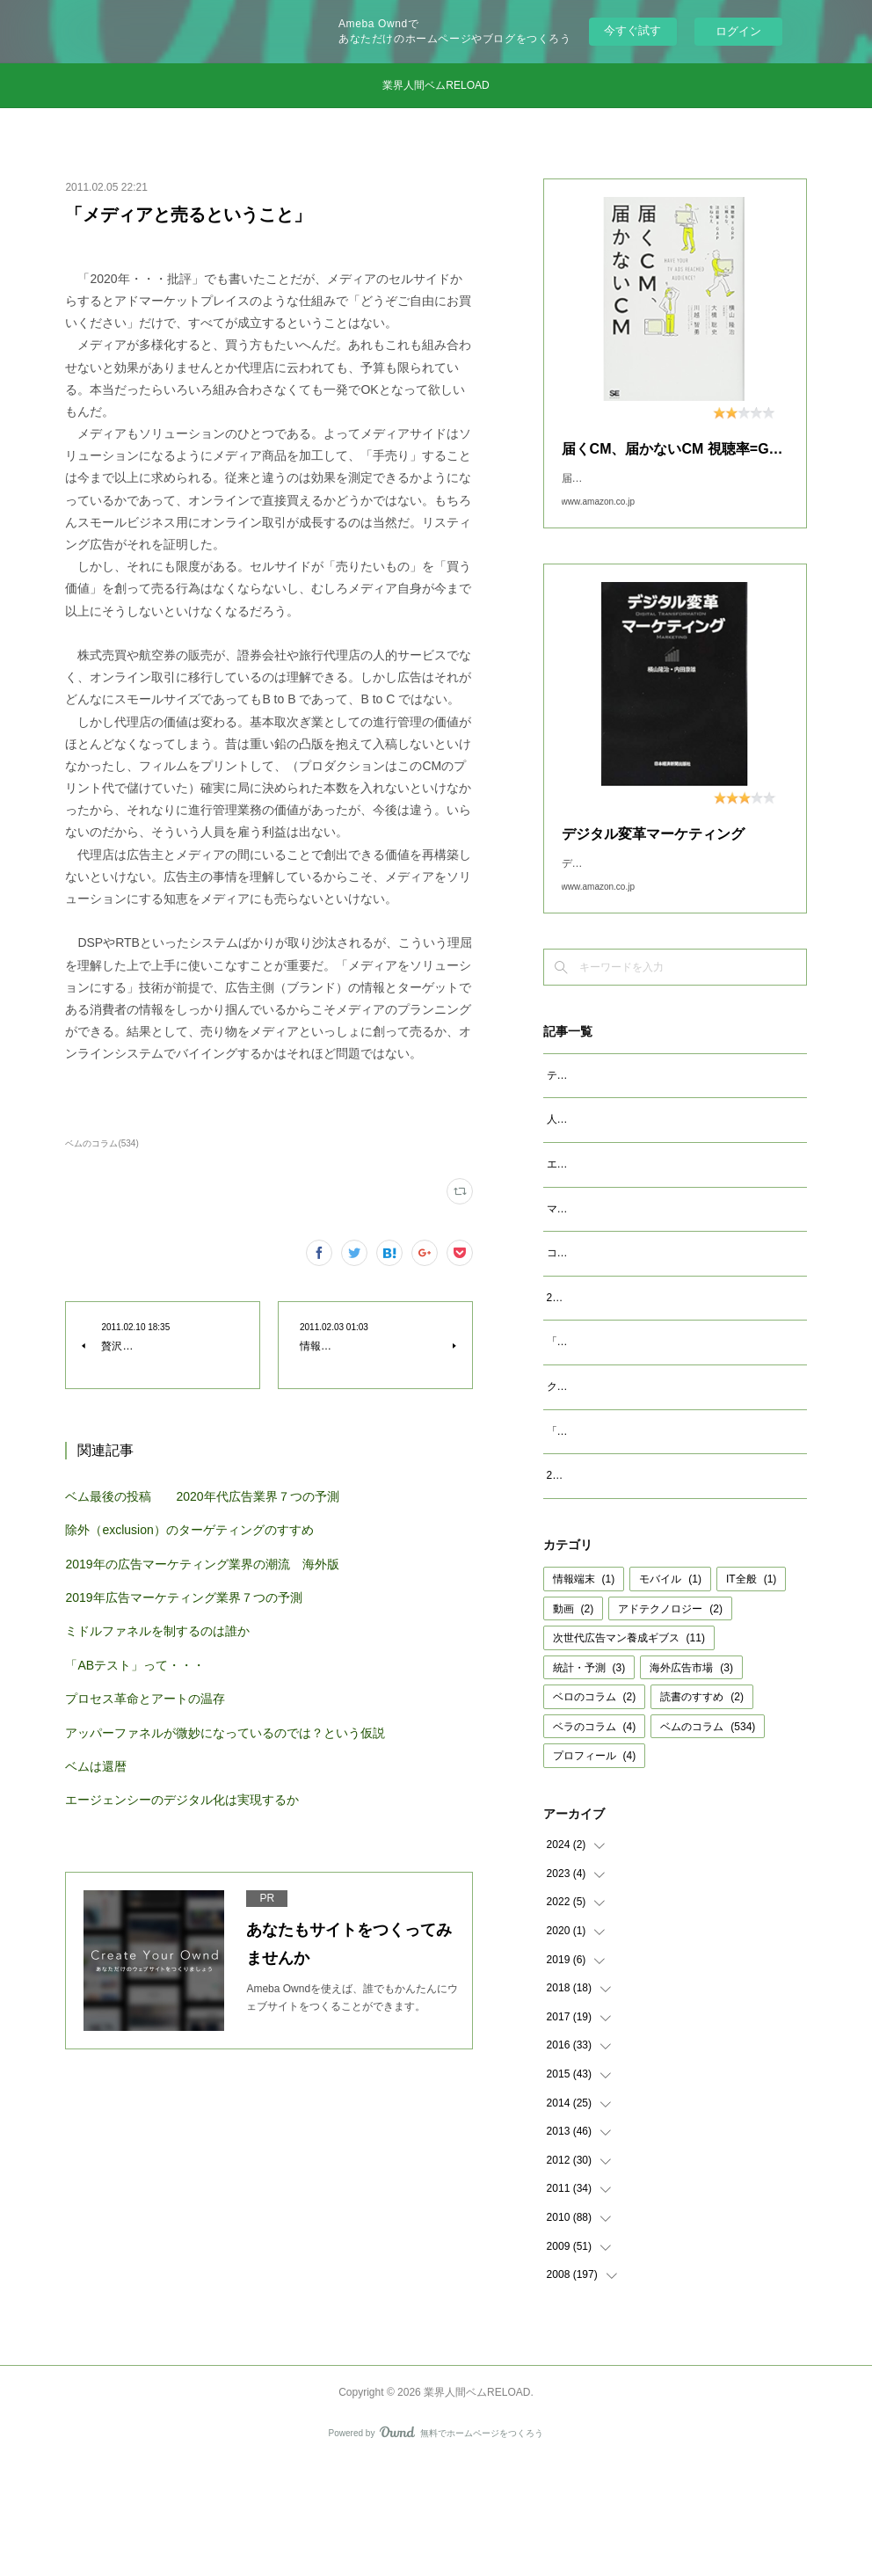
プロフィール (594, 1868)
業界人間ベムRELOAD (435, 85)
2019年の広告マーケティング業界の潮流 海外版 (201, 1564)
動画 (573, 1720)
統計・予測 (589, 1780)
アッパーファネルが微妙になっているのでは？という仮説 (225, 1733)
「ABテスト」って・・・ (135, 1665)
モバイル (670, 1691)
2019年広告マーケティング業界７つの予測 (183, 1597)
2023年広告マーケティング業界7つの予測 (646, 1372)
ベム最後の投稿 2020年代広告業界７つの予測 (201, 1496)
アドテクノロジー (670, 1720)
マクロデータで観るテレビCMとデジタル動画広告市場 (676, 1264)
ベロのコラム (594, 1809)
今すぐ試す (632, 30)
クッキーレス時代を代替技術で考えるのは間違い (663, 1480)
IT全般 (751, 1691)
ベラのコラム (594, 1839)
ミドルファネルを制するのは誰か (157, 1631)
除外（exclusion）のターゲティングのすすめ (189, 1530)
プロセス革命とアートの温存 (145, 1699)
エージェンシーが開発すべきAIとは (631, 1219)
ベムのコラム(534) (101, 1143)
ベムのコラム (707, 1839)
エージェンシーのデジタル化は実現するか (182, 1800)
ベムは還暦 (96, 1766)
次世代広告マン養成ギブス (629, 1750)
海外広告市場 (691, 1780)
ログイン (738, 31)
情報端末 (584, 1691)
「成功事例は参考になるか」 (615, 1524)
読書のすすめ (702, 1809)
